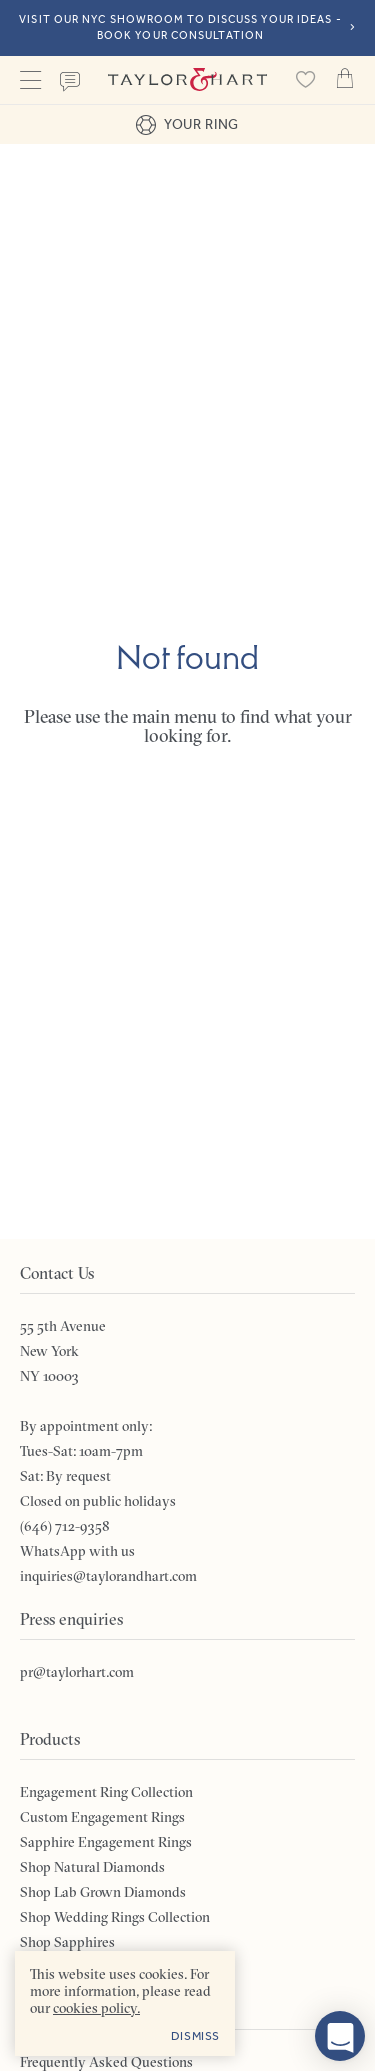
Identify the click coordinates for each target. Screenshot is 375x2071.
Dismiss (195, 2036)
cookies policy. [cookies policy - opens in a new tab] (96, 2008)
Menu (30, 80)
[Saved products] (305, 80)
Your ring (187, 125)
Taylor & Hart (187, 80)
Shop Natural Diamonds (92, 1867)
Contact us (70, 82)
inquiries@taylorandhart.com (108, 1576)
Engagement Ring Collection (106, 1792)
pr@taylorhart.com (77, 1672)
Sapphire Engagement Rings (106, 1842)
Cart (345, 78)
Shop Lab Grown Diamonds (103, 1892)
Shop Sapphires (67, 1942)
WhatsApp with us (77, 1551)
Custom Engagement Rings (102, 1817)
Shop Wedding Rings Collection (115, 1917)
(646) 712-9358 (65, 1526)
